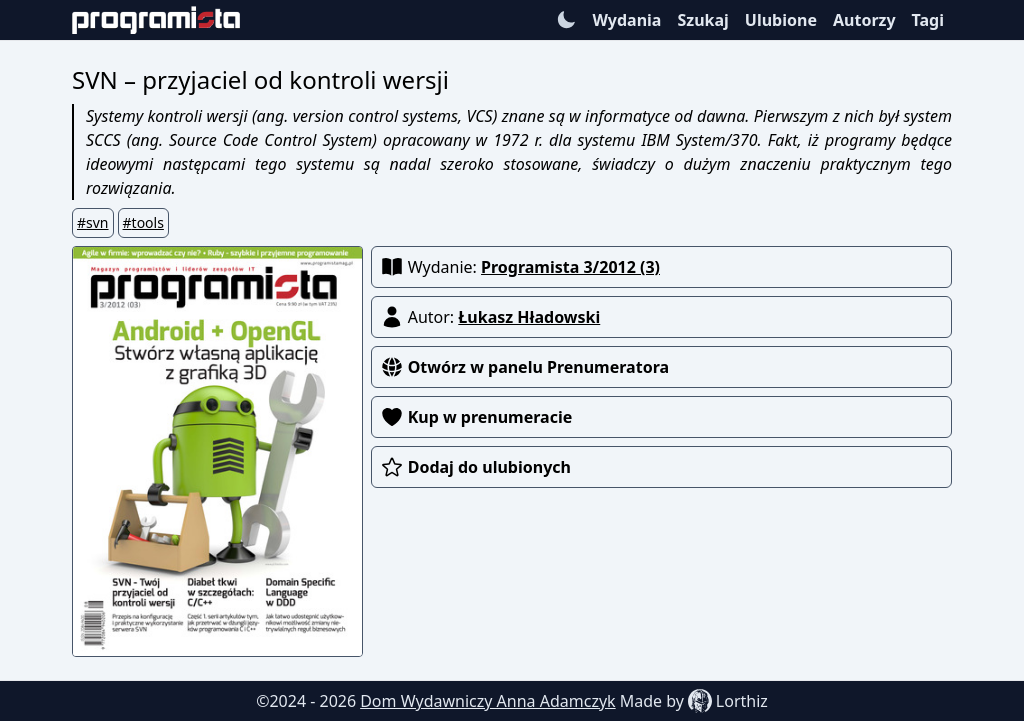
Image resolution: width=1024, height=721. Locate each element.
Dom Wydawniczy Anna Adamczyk (488, 701)
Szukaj (702, 20)
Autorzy (864, 20)
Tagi (928, 20)
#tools (143, 222)
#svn (93, 222)
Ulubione (781, 20)
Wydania (626, 20)
